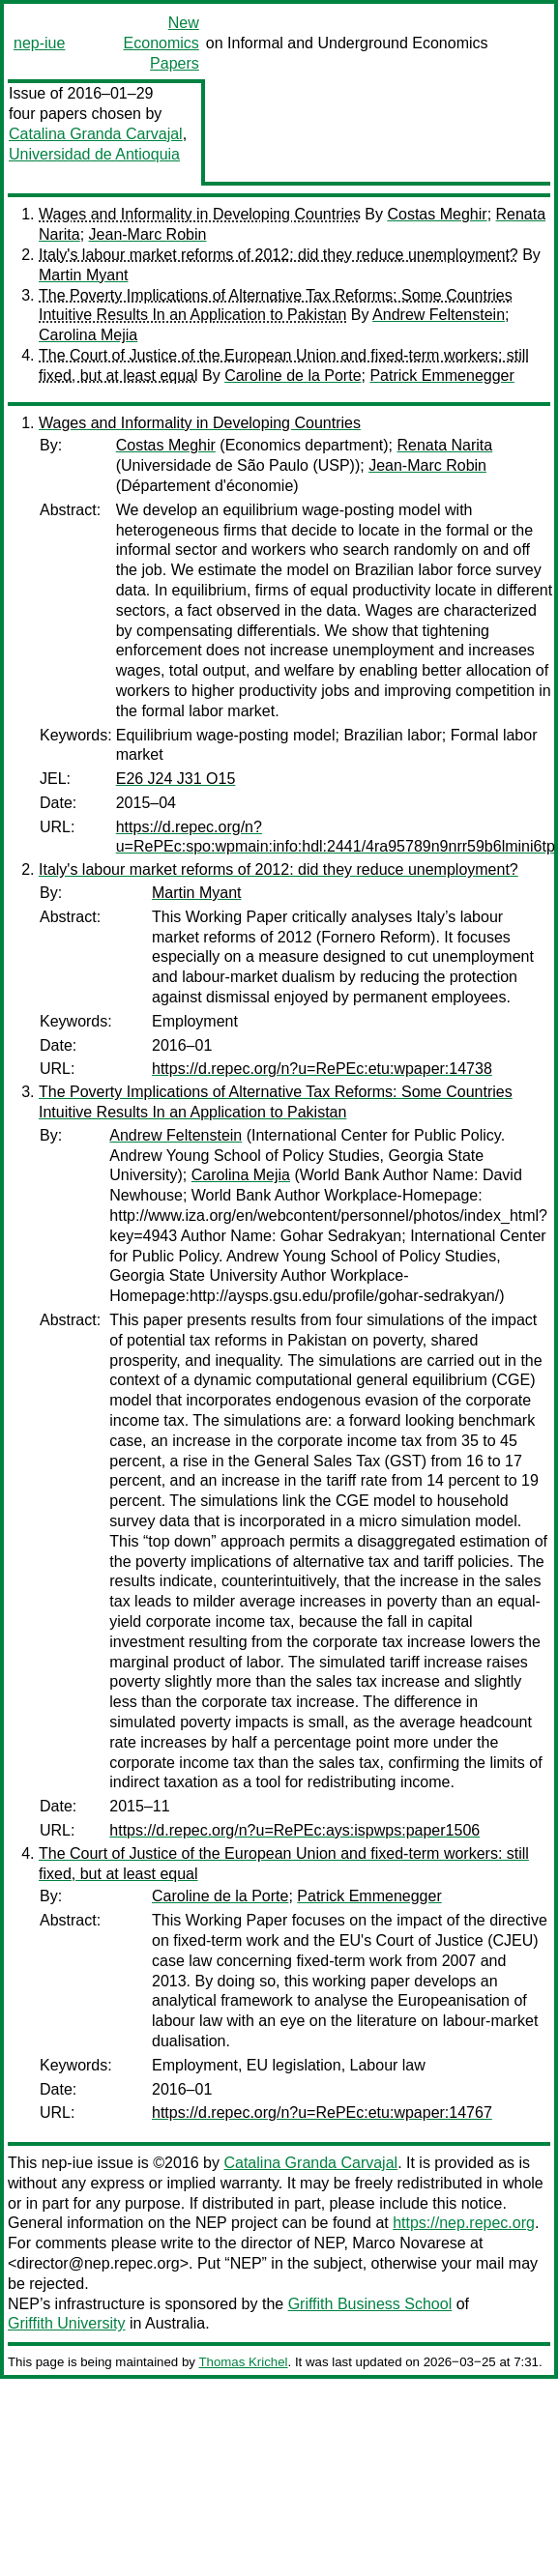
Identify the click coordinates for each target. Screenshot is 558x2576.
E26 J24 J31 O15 (176, 778)
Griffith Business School (370, 2304)
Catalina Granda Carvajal (96, 134)
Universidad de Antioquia (94, 154)
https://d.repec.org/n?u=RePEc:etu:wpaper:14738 (322, 1068)
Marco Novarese (408, 2243)
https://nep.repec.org (464, 2222)
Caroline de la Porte (292, 375)
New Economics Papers (161, 43)
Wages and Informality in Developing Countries (200, 214)
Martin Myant (83, 275)
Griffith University (67, 2323)
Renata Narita (444, 445)
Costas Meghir (436, 214)
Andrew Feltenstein (438, 314)
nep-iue (39, 43)
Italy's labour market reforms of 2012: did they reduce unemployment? (278, 254)
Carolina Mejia (88, 335)
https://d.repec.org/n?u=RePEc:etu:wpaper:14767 (322, 2112)
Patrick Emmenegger (441, 375)
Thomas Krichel (242, 2362)
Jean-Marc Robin (148, 234)
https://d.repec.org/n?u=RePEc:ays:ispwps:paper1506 (294, 1830)
